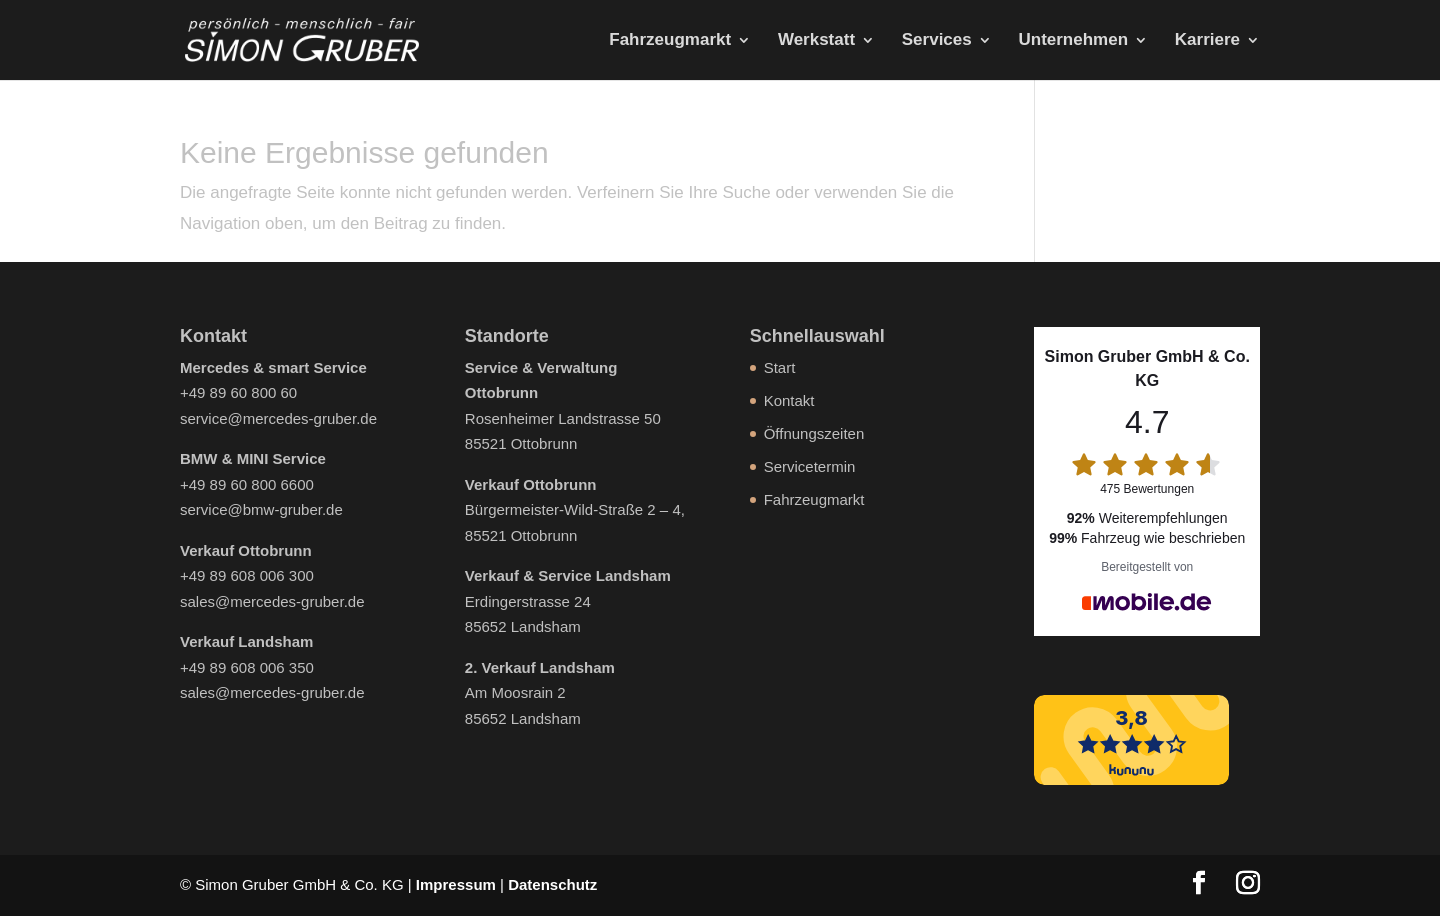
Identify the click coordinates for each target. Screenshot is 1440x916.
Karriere (1207, 41)
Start (780, 367)
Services (937, 41)
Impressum (456, 884)
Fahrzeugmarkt (670, 41)
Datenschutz (552, 884)
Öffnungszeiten (814, 433)
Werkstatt (816, 41)
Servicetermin (810, 466)
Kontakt (789, 400)
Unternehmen (1073, 41)
